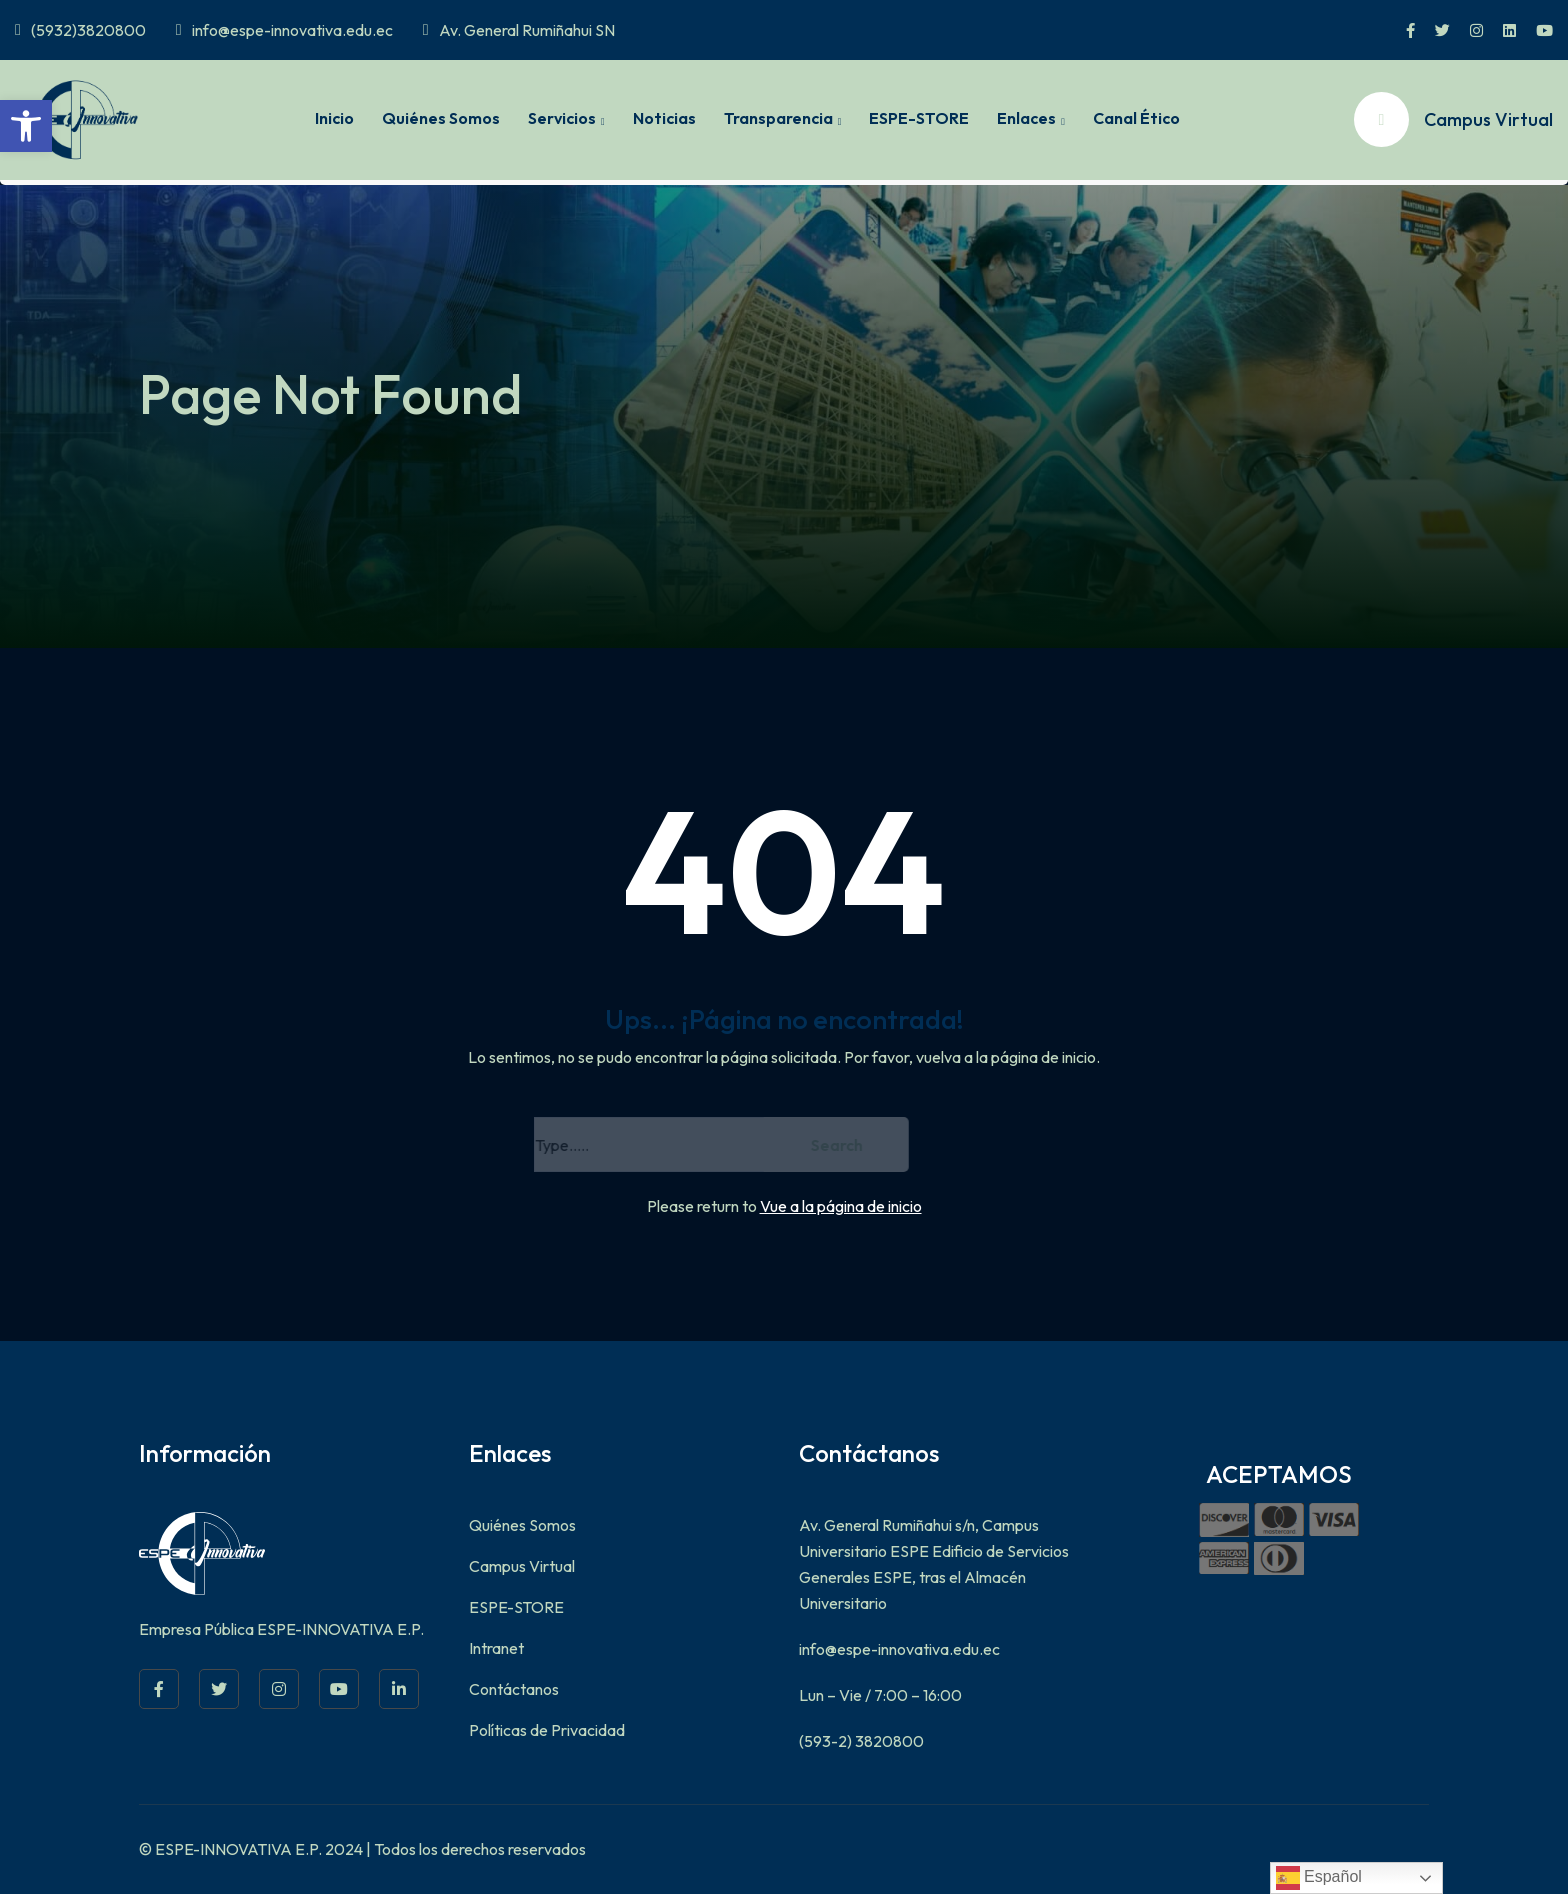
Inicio (334, 118)
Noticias (664, 118)
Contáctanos (514, 1689)
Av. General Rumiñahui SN (519, 30)
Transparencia (778, 118)
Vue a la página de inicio (841, 1206)
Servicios (562, 118)
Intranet (496, 1648)
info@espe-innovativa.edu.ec (284, 30)
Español (1319, 1878)
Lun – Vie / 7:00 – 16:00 (880, 1695)
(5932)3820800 (80, 30)
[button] (26, 126)
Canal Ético (1136, 118)
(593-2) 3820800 (861, 1741)
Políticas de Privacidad (547, 1730)
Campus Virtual (522, 1566)
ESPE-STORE (919, 118)
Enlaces (1026, 118)
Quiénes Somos (441, 118)
